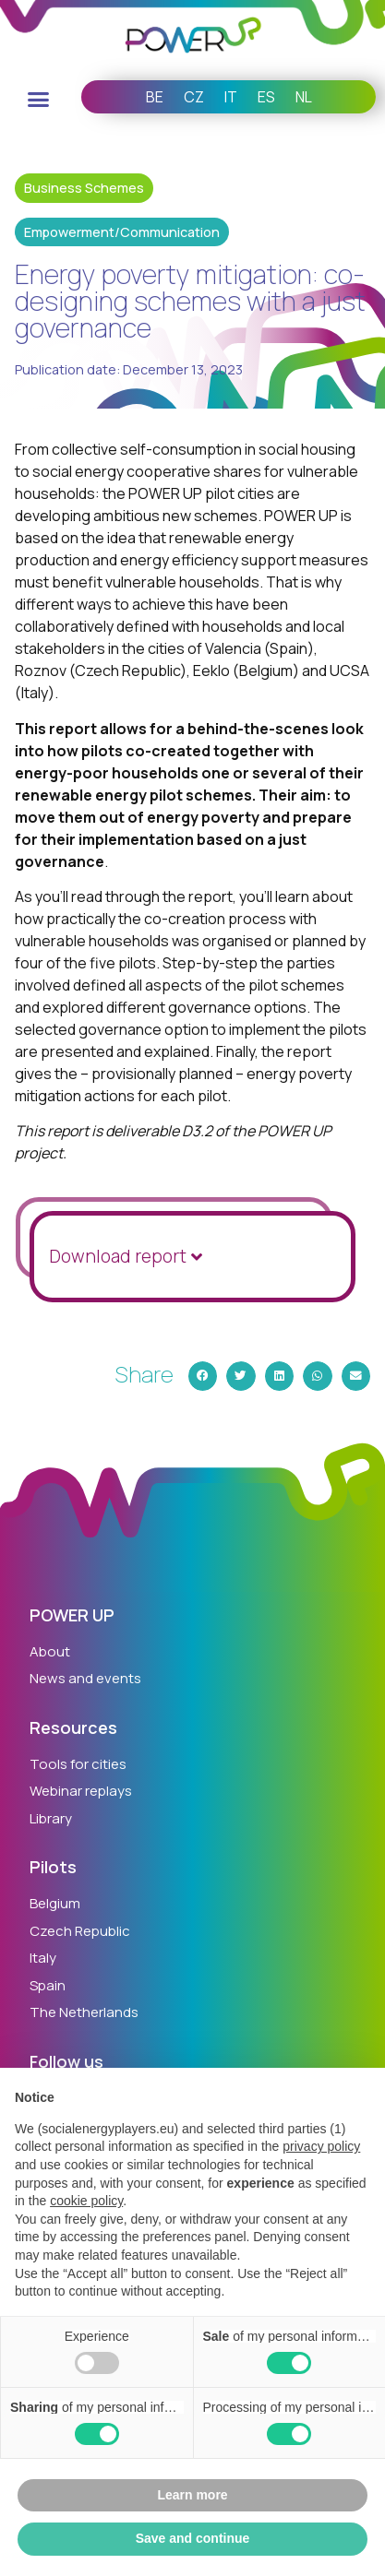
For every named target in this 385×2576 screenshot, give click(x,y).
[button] (38, 99)
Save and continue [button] (193, 2538)
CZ (194, 97)
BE (154, 97)
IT (230, 97)
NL (303, 97)
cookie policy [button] (86, 2200)
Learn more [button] (192, 2494)
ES (266, 97)
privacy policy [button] (321, 2146)
